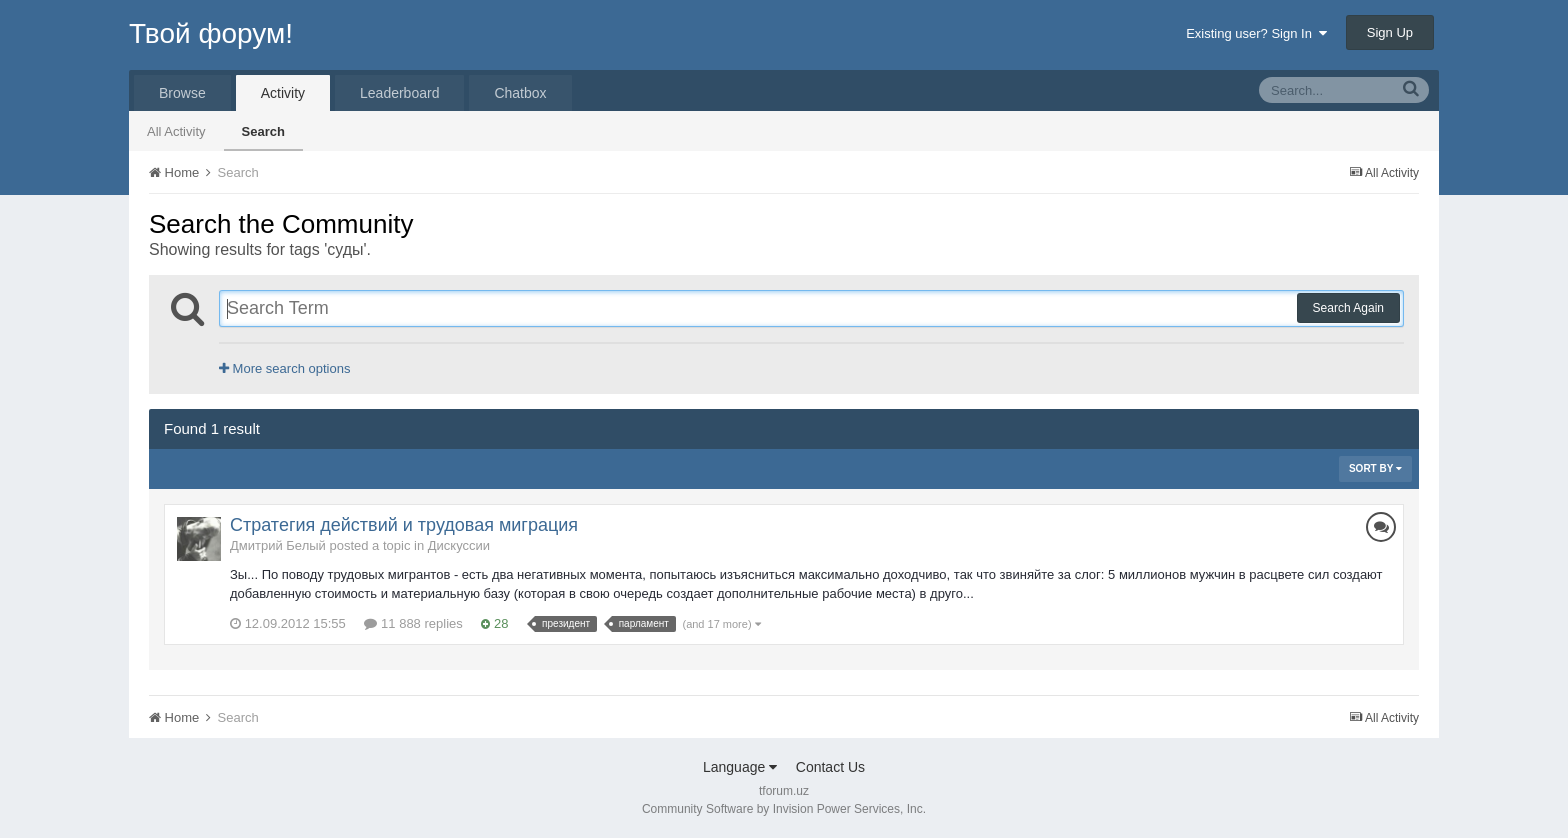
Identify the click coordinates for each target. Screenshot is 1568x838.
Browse (182, 93)
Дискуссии (459, 545)
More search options (284, 368)
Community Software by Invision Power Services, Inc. (784, 809)
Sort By (1375, 468)
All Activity (176, 131)
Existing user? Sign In (1256, 33)
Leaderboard (399, 93)
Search (263, 131)
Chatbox (520, 93)
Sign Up (1390, 32)
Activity (283, 93)
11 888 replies (413, 623)
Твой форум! (211, 33)
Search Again (1348, 308)
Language (740, 767)
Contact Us (830, 767)
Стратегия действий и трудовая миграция (404, 525)
